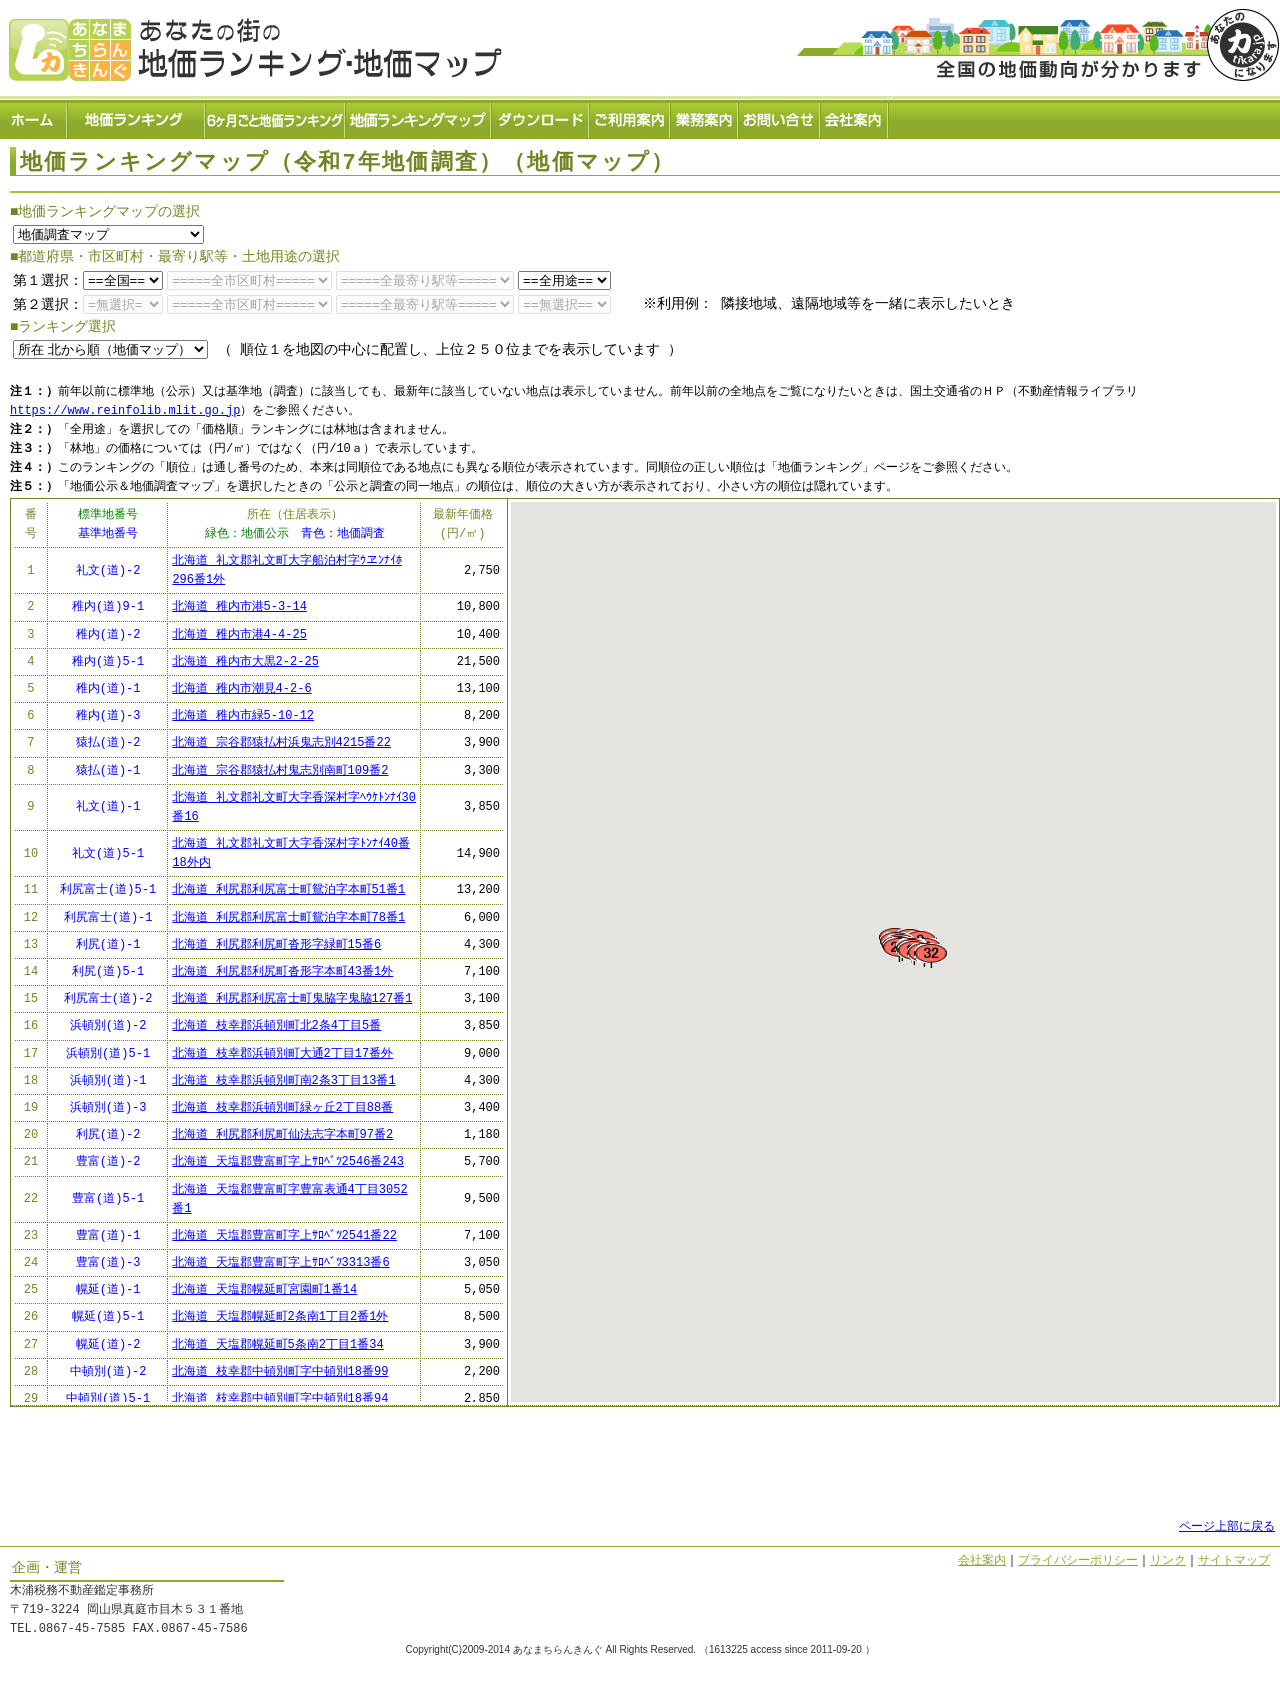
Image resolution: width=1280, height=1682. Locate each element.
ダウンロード (541, 115)
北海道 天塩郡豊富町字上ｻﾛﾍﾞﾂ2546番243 (288, 1162)
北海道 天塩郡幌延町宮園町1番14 (264, 1290)
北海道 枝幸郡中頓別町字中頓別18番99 (280, 1371)
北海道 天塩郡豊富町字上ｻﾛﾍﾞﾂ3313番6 (280, 1262)
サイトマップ (1234, 1560)
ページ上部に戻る (1227, 1526)
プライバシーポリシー (1078, 1560)
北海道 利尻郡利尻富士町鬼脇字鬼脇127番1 (292, 998)
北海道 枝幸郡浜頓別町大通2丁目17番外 (282, 1053)
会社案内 (855, 115)
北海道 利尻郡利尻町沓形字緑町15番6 (276, 944)
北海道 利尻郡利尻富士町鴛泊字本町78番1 (288, 917)
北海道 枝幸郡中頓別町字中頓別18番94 (280, 1398)
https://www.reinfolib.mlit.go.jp (125, 410)
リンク (1168, 1560)
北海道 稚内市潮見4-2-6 (241, 688)
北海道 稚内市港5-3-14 (239, 607)
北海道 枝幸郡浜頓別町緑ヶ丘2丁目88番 (282, 1107)
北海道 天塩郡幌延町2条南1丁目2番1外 (280, 1317)
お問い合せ (780, 115)
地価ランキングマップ (419, 115)
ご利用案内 (630, 115)
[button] (964, 994)
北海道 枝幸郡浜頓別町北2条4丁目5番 (276, 1026)
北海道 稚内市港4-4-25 (239, 634)
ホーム (34, 115)
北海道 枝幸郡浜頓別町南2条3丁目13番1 (283, 1080)
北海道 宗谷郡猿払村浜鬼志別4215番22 (281, 743)
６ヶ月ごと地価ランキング (276, 115)
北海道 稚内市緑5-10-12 (243, 715)
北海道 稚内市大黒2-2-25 (245, 661)
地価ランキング (137, 115)
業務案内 (705, 115)
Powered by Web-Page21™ (1205, 1672)
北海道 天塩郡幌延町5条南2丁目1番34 (277, 1344)
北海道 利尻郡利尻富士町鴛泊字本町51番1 (288, 890)
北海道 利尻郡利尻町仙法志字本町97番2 (282, 1134)
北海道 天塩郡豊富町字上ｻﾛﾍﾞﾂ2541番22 (284, 1235)
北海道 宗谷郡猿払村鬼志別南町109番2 (280, 770)
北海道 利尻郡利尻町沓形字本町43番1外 (282, 971)
